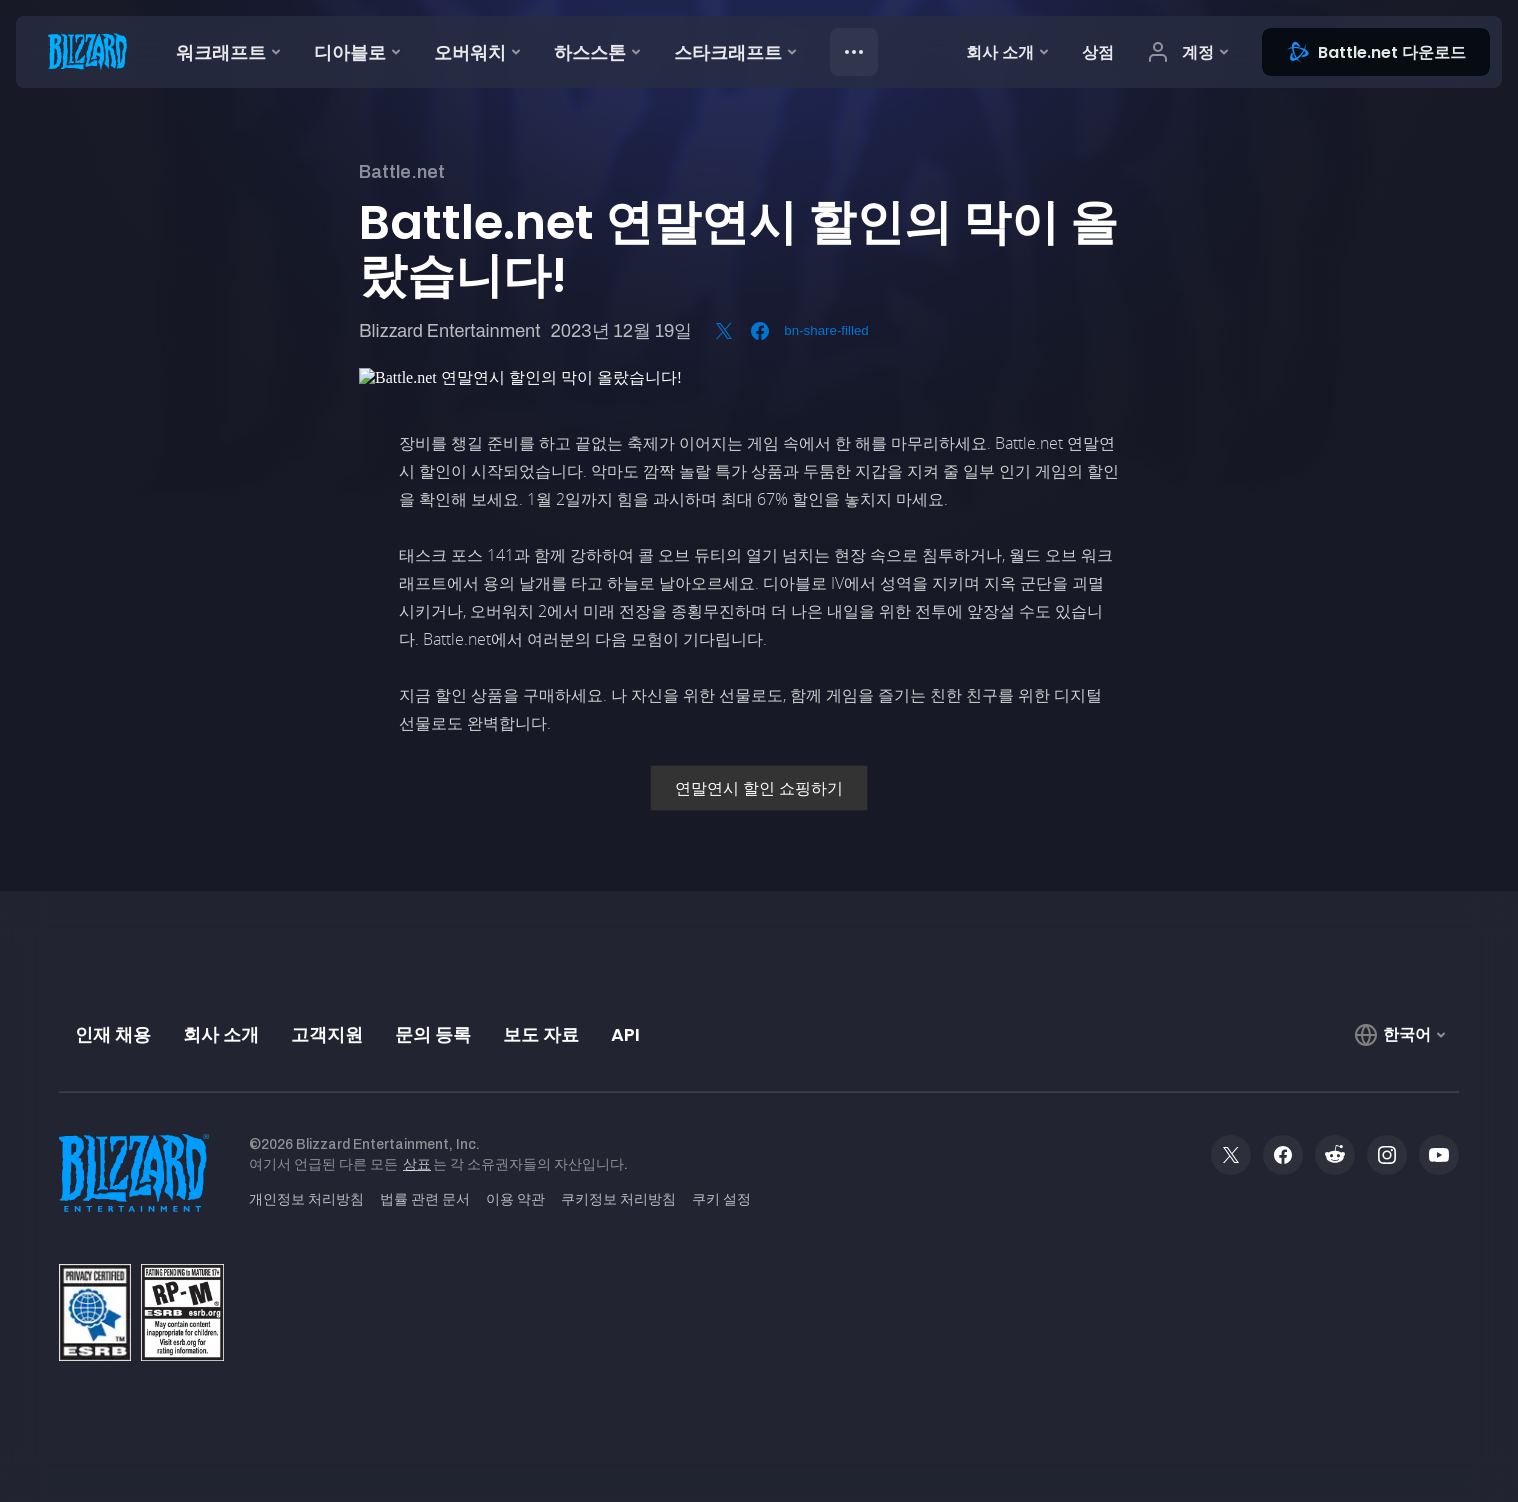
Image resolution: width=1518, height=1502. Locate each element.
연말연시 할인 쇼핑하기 (759, 788)
